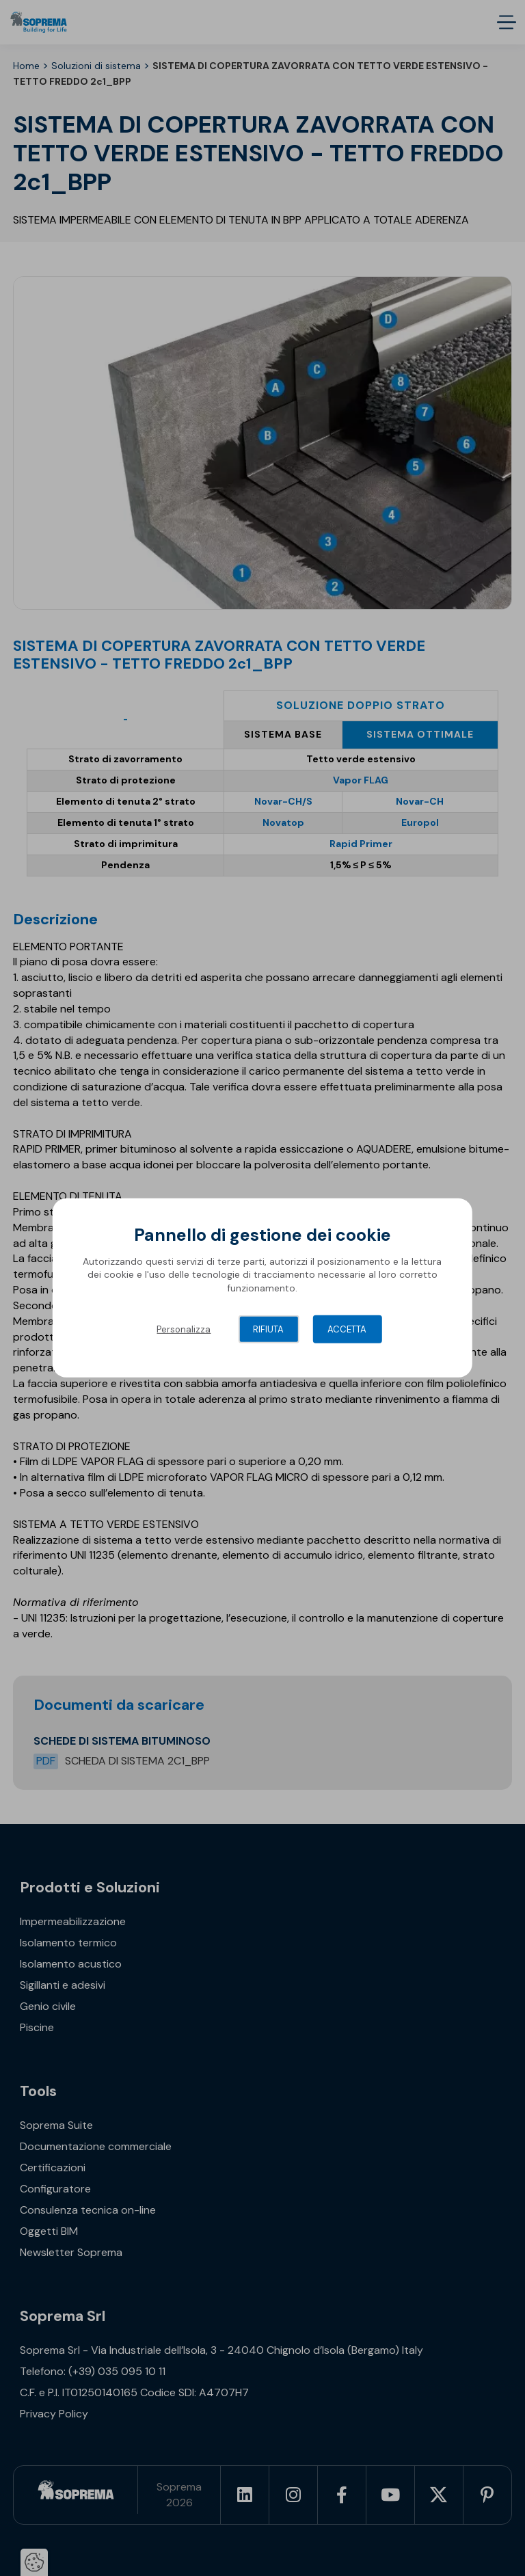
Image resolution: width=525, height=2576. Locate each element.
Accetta (346, 1329)
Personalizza (184, 1329)
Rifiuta (268, 1329)
